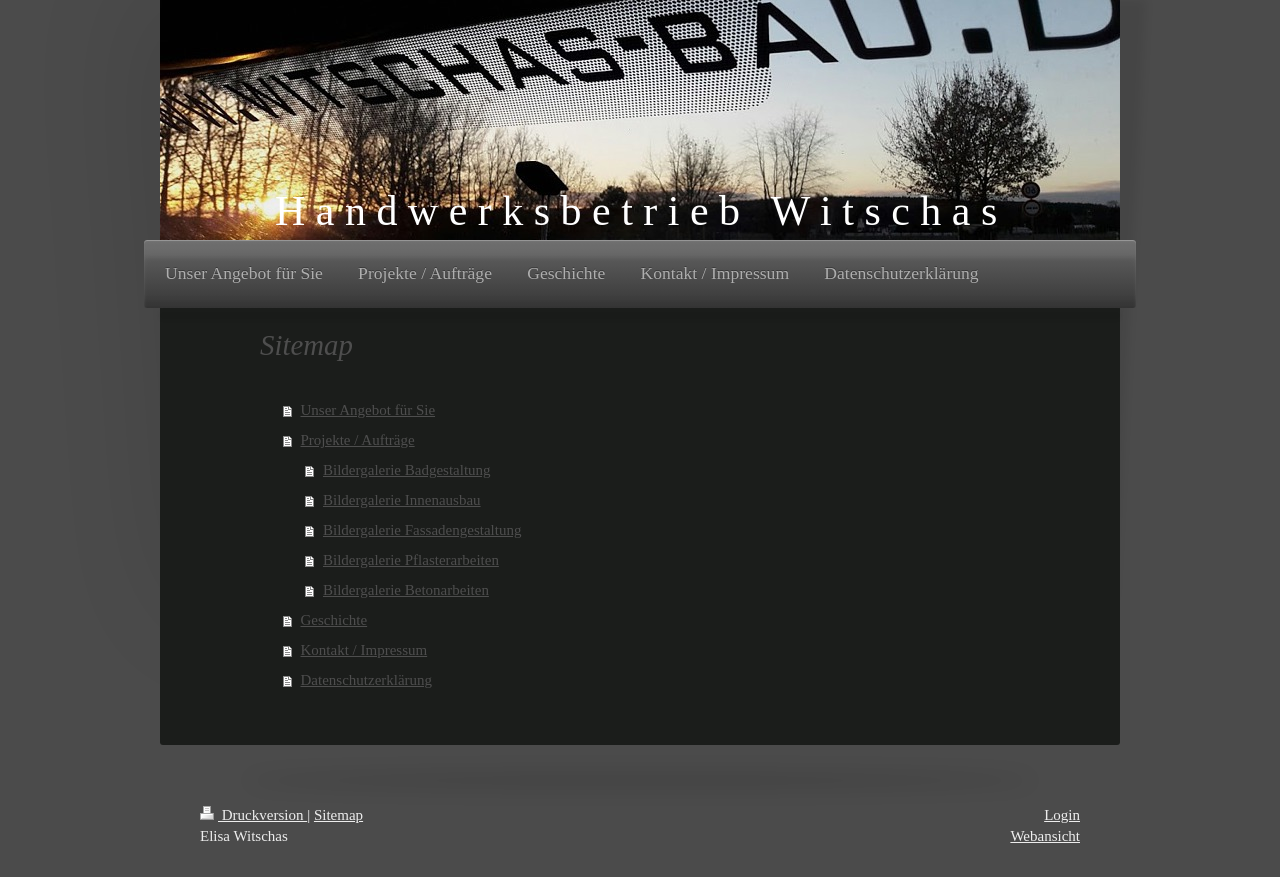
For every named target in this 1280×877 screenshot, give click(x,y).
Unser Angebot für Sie (368, 410)
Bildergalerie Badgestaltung (407, 470)
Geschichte (334, 620)
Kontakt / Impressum (364, 650)
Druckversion (253, 815)
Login (1062, 815)
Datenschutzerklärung (367, 680)
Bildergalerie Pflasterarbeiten (411, 560)
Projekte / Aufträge (358, 440)
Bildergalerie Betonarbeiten (406, 590)
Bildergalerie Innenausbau (402, 500)
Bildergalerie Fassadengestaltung (422, 530)
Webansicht (1045, 836)
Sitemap (338, 815)
